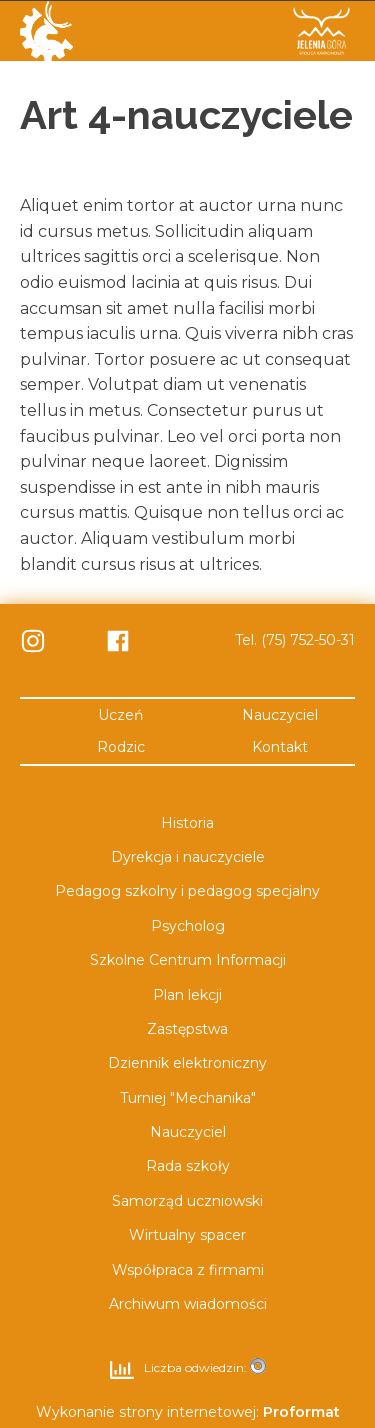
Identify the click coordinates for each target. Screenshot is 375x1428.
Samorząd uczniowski (187, 1200)
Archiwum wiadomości (188, 1303)
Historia (187, 822)
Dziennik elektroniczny (187, 1063)
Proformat (301, 1412)
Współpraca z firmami (188, 1269)
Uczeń (120, 714)
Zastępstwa (187, 1028)
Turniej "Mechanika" (188, 1097)
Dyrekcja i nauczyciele (188, 856)
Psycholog (188, 925)
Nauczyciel (280, 714)
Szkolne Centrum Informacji (188, 959)
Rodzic (121, 746)
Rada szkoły (188, 1166)
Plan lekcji (187, 994)
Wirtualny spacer (187, 1235)
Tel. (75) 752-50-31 (295, 640)
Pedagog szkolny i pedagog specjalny (187, 891)
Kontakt (280, 746)
